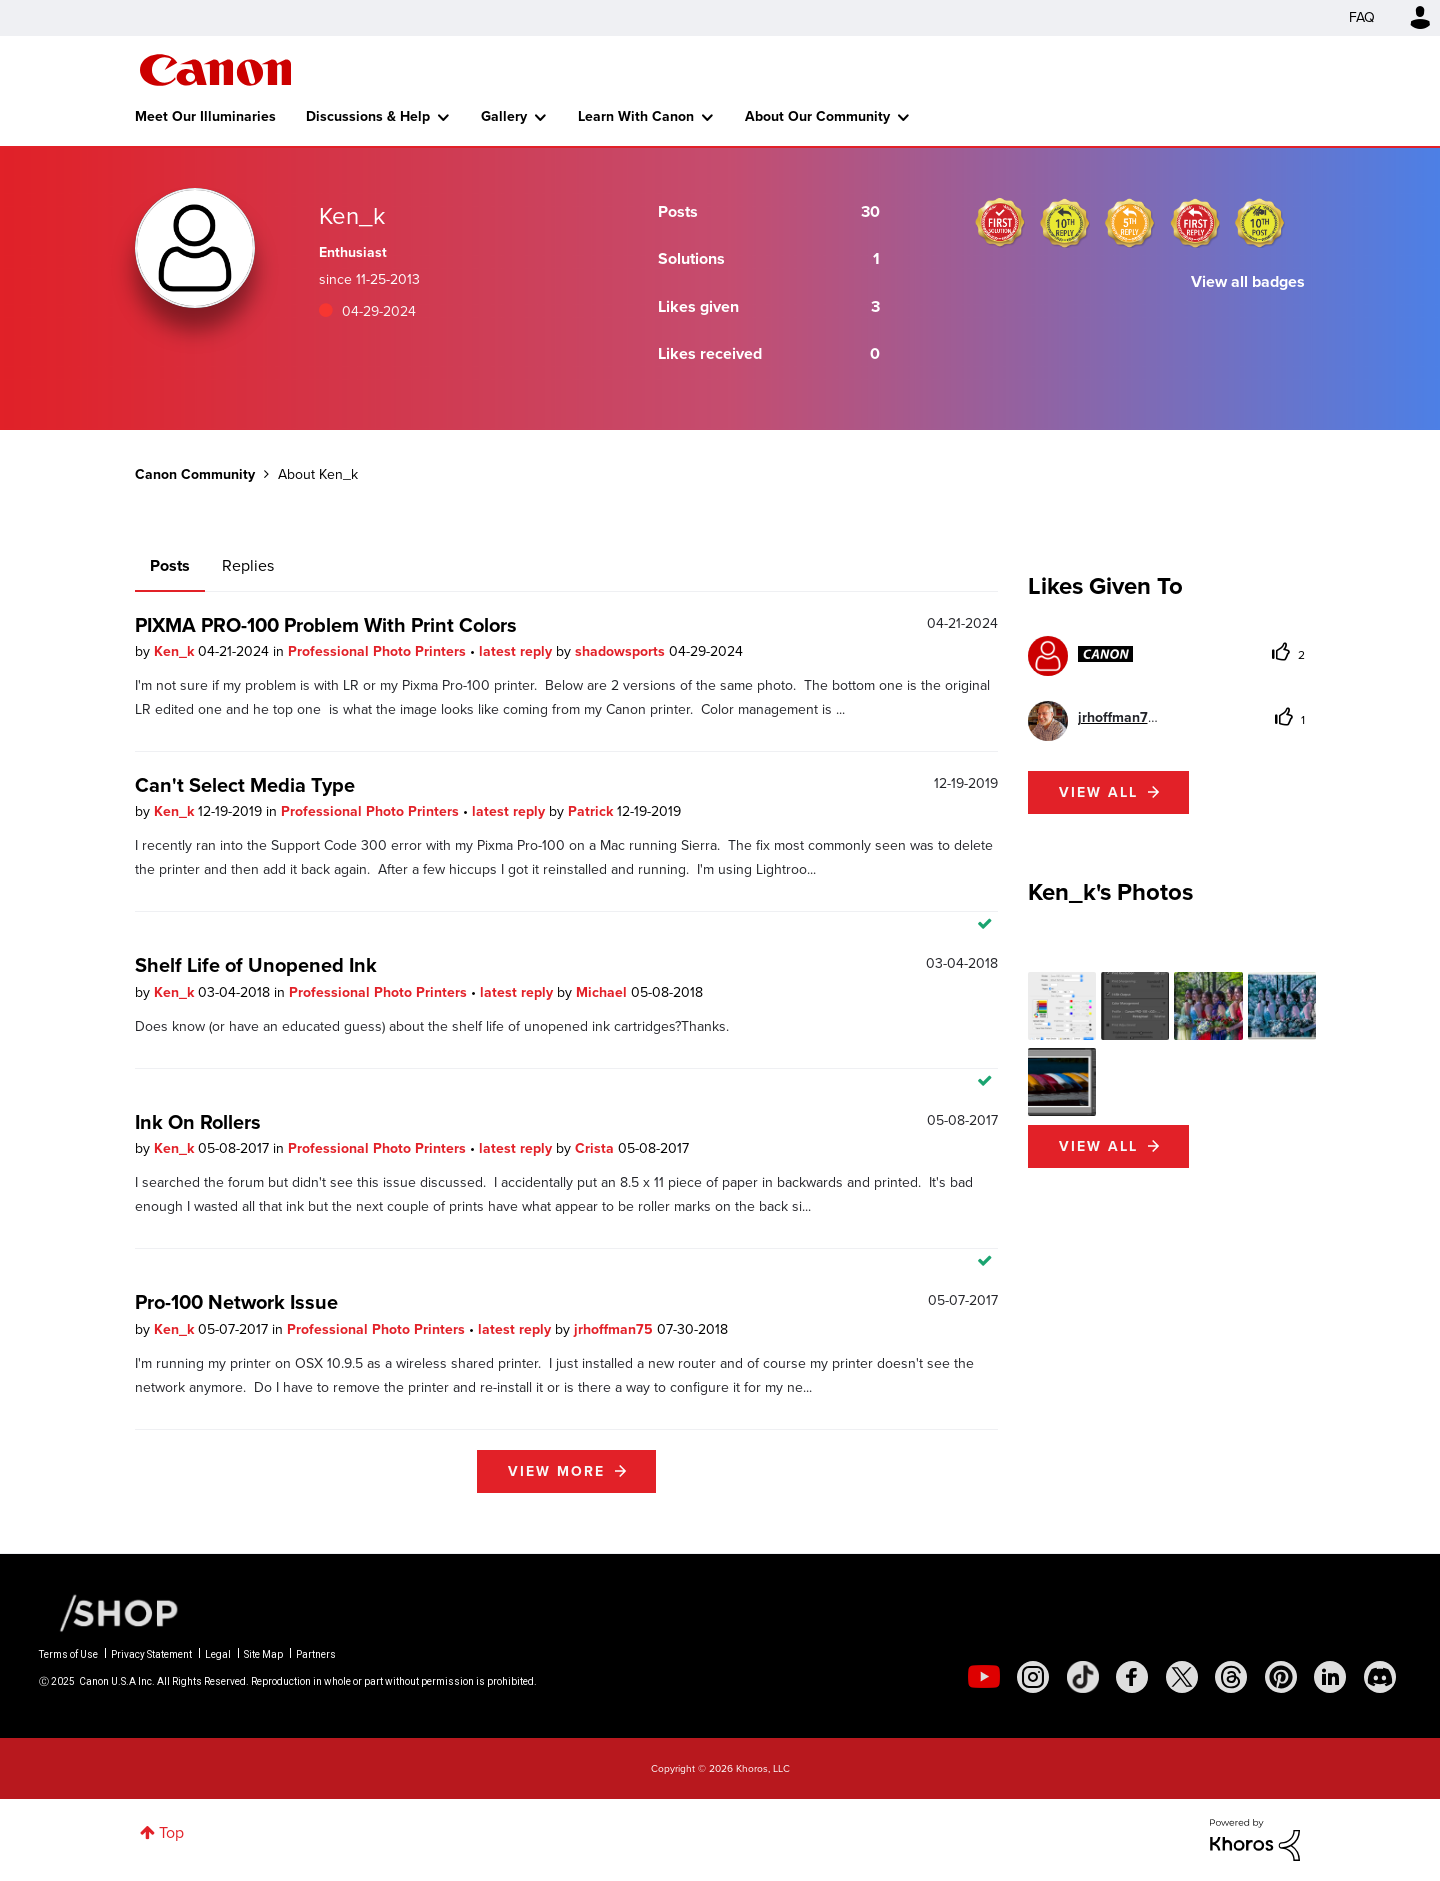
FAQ (1362, 17)
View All (1098, 1146)
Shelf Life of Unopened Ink (256, 965)
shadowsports (622, 651)
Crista (596, 1148)
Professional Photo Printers (379, 651)
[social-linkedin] (1330, 1677)
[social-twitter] (1182, 1677)
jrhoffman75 (615, 1329)
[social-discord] (1380, 1677)
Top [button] (171, 1832)
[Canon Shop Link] (109, 1612)
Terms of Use (68, 1654)
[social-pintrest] (1281, 1677)
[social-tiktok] (1083, 1677)
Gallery (504, 116)
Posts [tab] (170, 565)
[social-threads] (1231, 1677)
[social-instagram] (1033, 1677)
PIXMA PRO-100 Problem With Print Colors (326, 625)
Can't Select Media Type (245, 785)
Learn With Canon (636, 116)
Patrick (592, 811)
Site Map (263, 1654)
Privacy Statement (151, 1654)
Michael (603, 992)
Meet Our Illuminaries (205, 116)
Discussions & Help (368, 116)
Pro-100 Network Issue (236, 1302)
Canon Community (215, 70)
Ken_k (176, 651)
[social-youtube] (984, 1677)
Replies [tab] (248, 565)
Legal (218, 1654)
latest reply (517, 651)
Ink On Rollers (198, 1122)
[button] (1062, 1006)
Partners (316, 1654)
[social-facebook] (1132, 1677)
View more (556, 1471)
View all (1098, 792)
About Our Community (817, 116)
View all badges (1248, 281)
